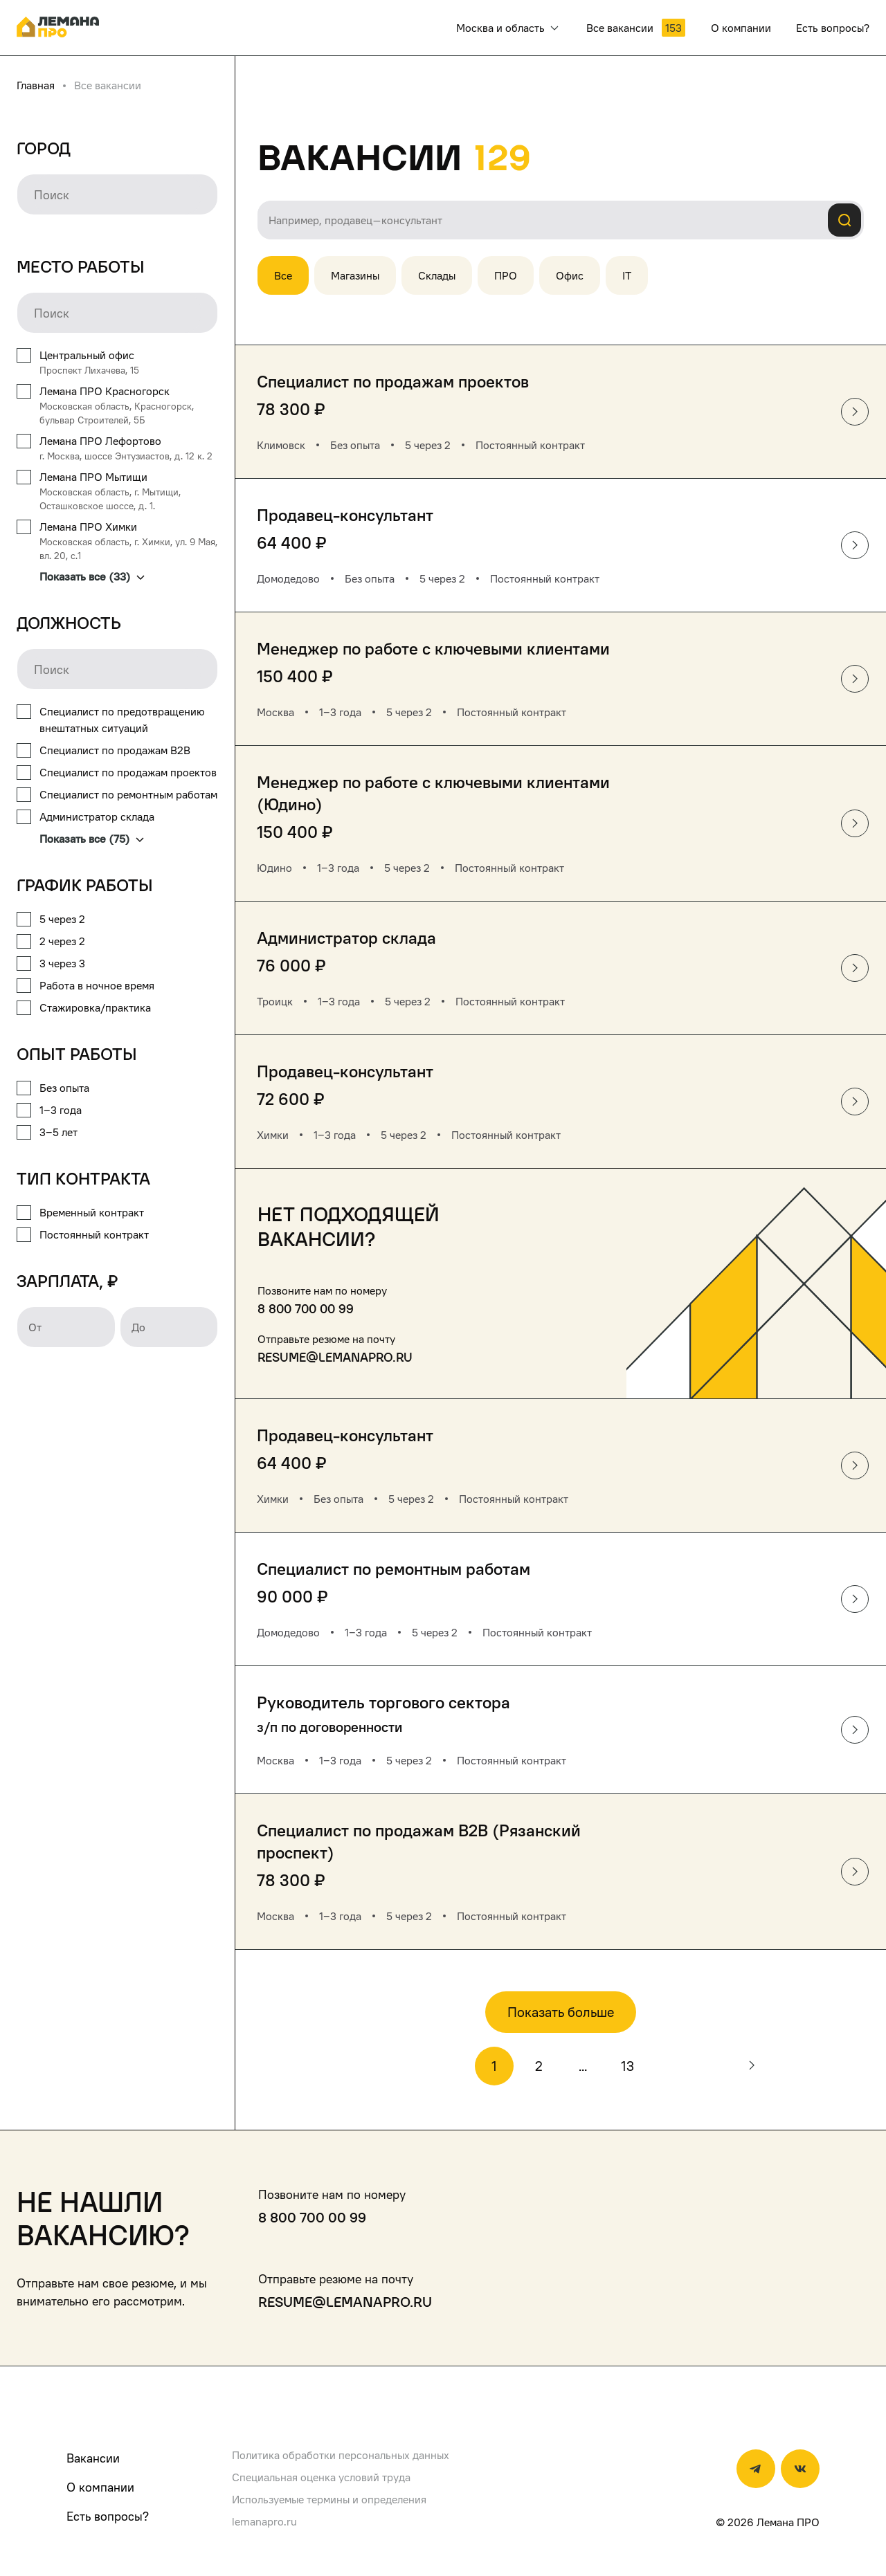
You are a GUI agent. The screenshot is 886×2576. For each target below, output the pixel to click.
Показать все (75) (91, 839)
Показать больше (560, 2012)
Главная (36, 85)
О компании (100, 2487)
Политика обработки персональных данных (340, 2455)
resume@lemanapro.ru (335, 1357)
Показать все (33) (92, 576)
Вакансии (93, 2458)
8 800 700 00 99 (305, 1308)
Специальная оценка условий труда (321, 2477)
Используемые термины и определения (329, 2499)
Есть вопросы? (107, 2516)
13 (627, 2066)
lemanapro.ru (264, 2521)
